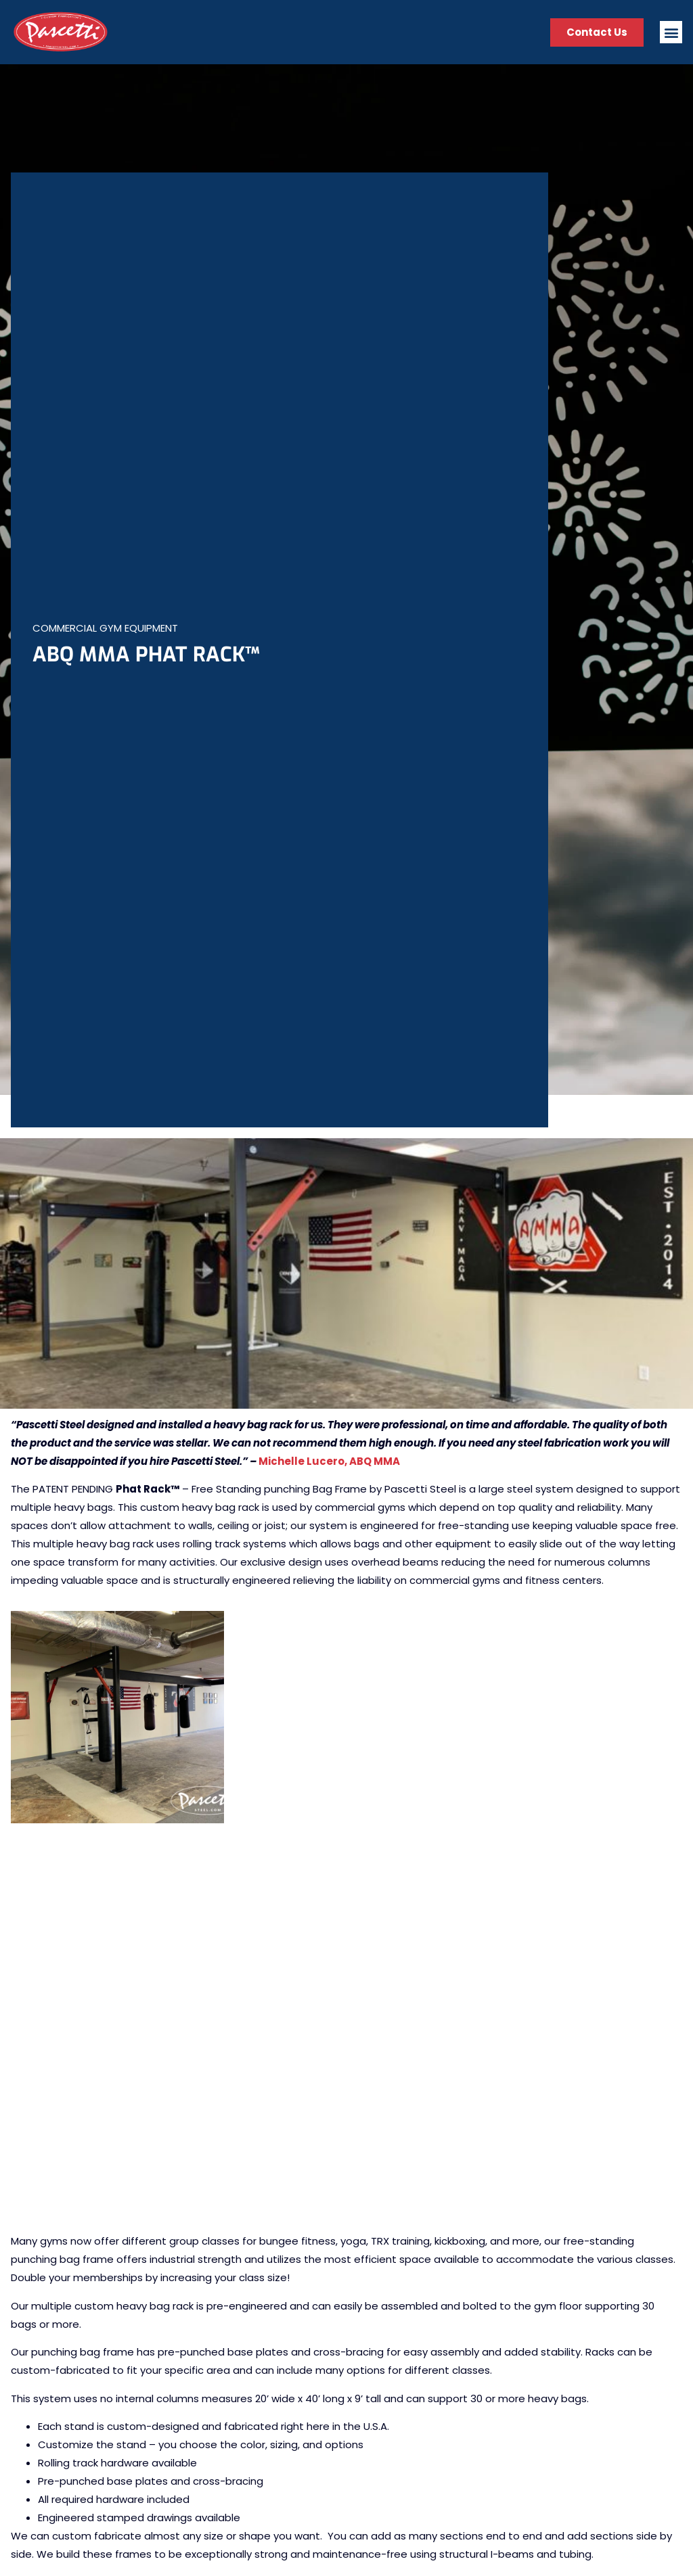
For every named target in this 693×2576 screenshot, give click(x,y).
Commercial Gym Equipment (105, 628)
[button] (671, 32)
